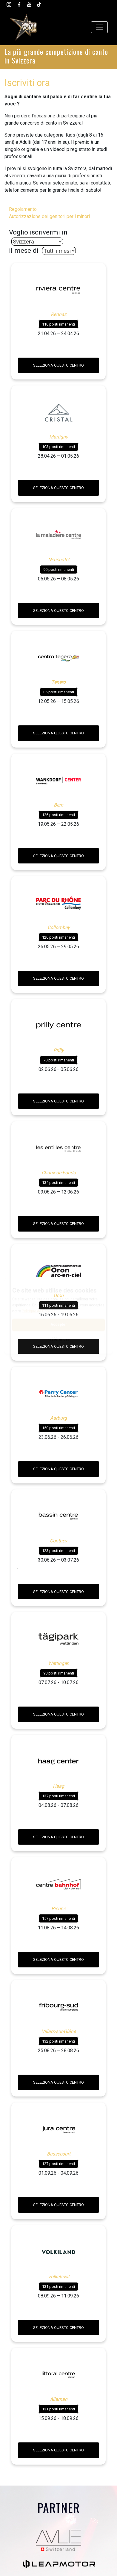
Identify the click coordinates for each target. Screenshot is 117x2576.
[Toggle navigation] (99, 27)
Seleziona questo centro (58, 365)
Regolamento (23, 209)
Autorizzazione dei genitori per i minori (49, 216)
